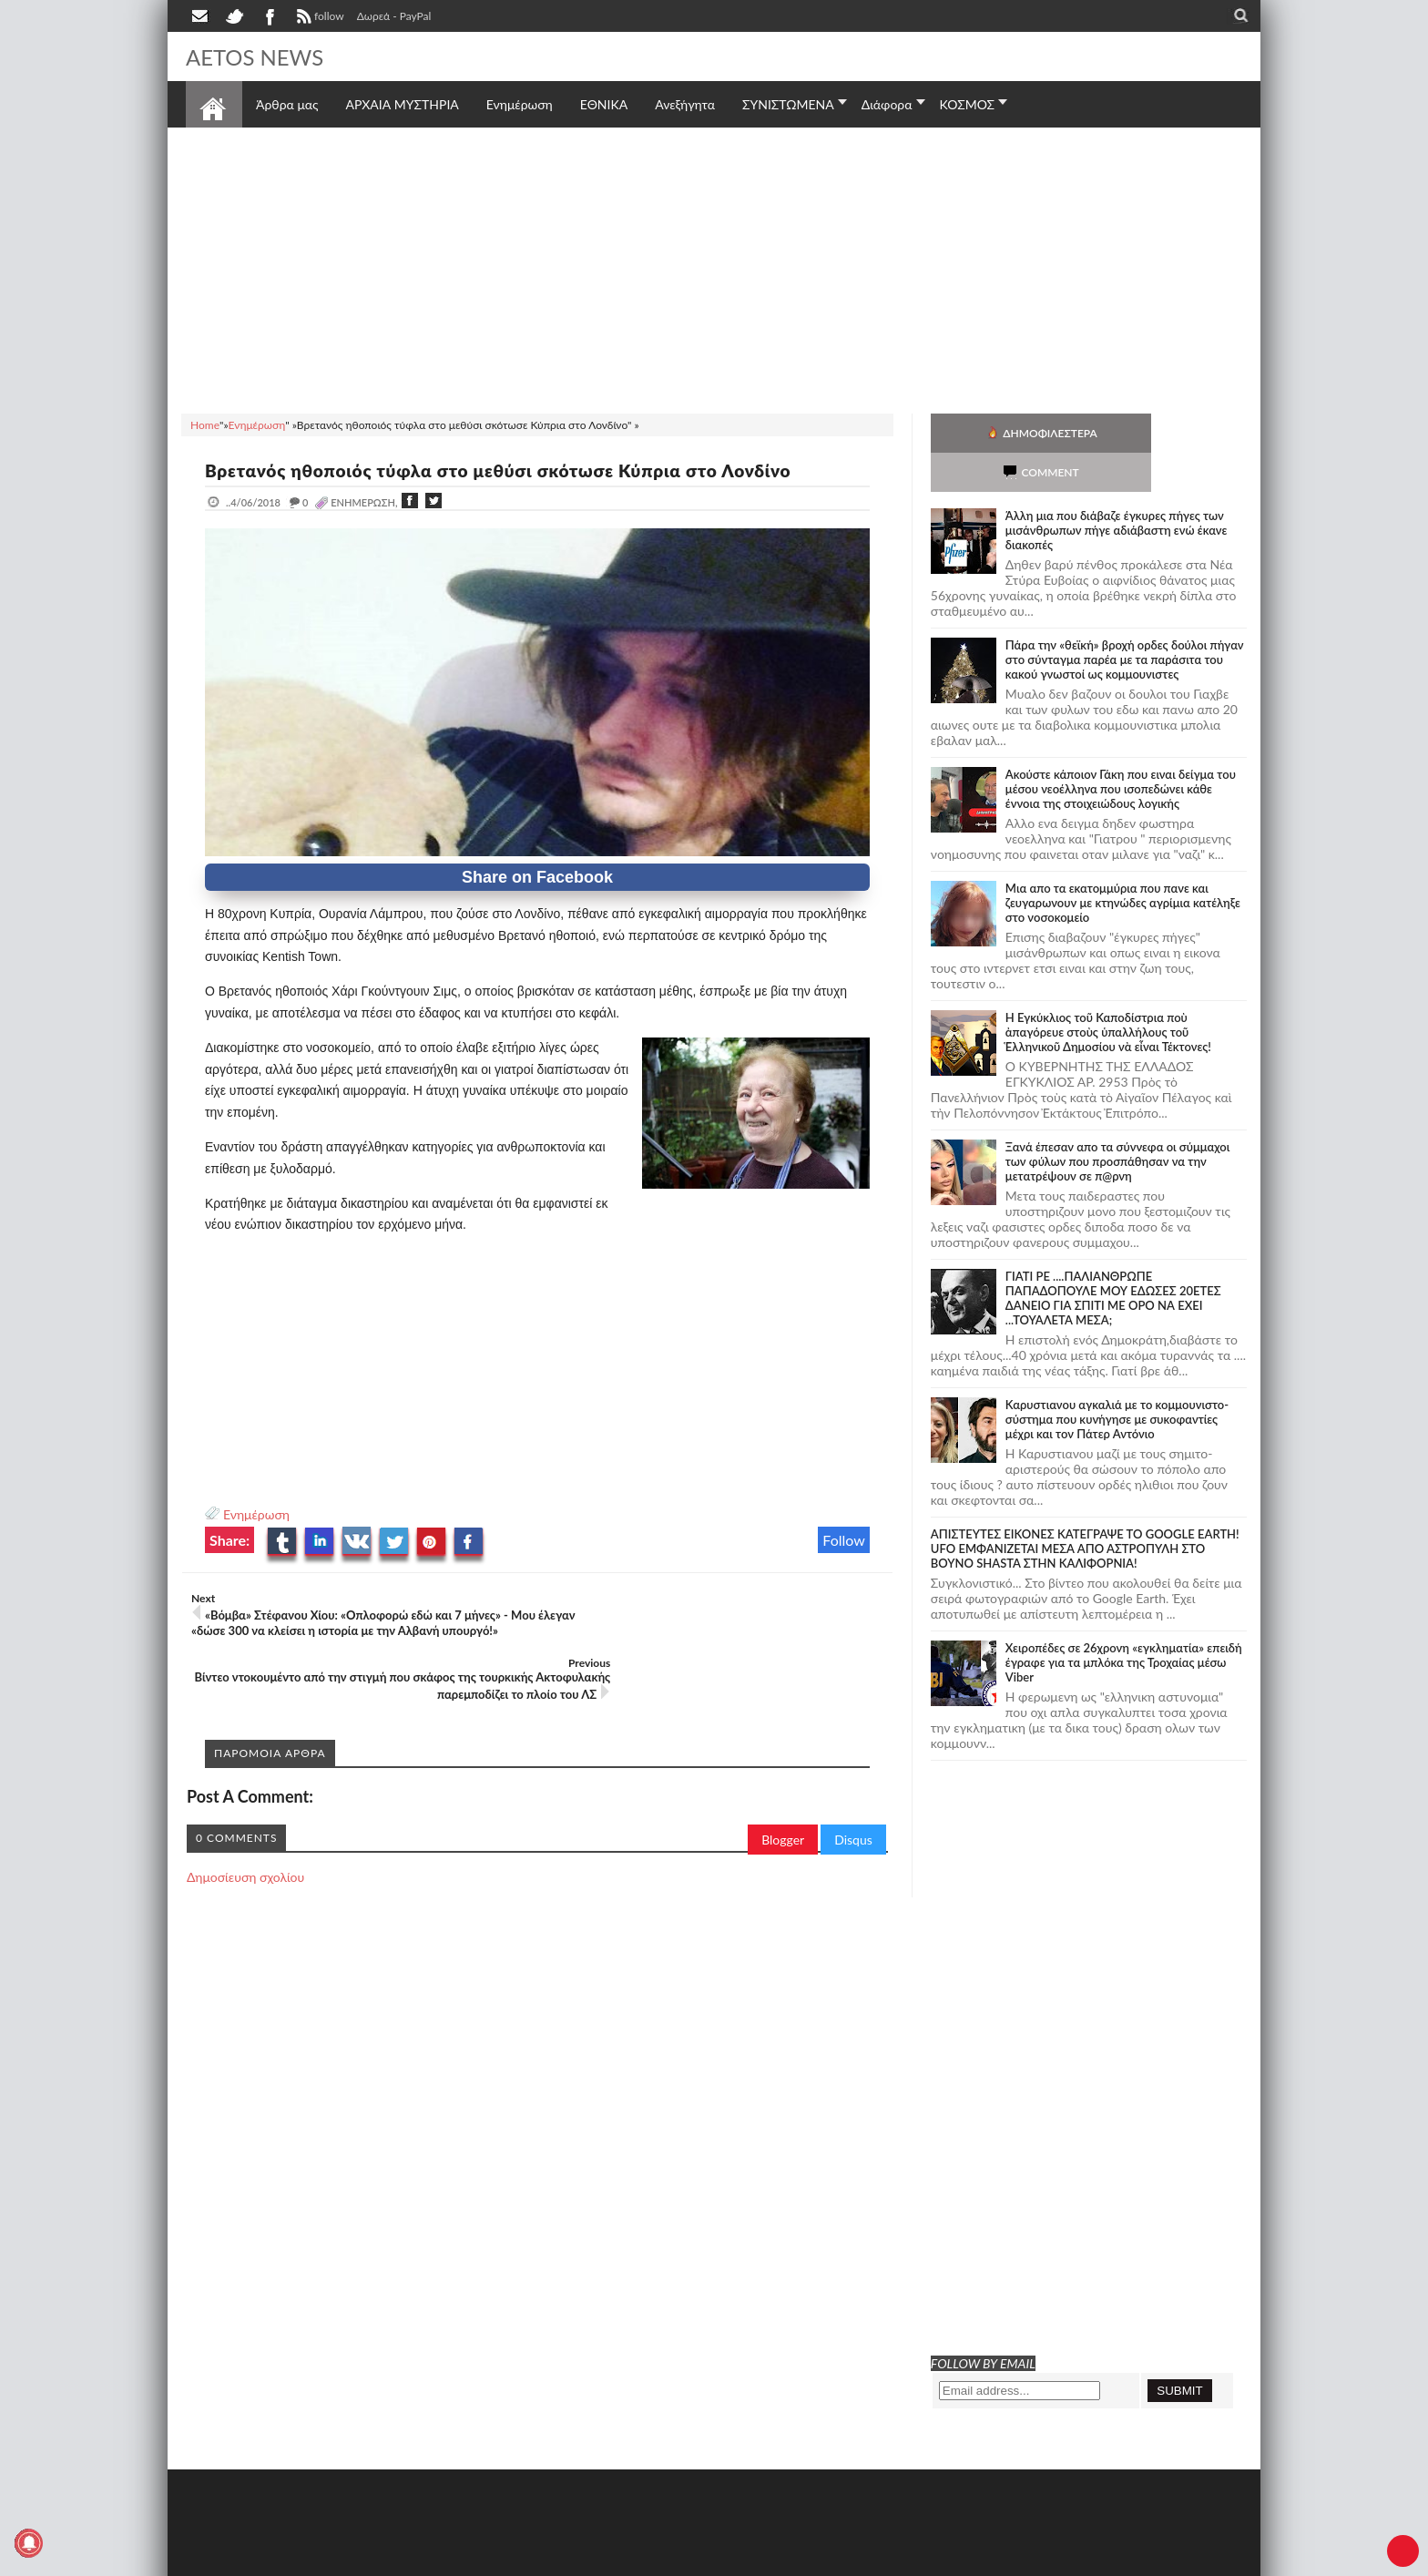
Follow (843, 1540)
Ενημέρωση (256, 1514)
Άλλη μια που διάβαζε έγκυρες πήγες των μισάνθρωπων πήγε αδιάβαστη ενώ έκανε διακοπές (1116, 491)
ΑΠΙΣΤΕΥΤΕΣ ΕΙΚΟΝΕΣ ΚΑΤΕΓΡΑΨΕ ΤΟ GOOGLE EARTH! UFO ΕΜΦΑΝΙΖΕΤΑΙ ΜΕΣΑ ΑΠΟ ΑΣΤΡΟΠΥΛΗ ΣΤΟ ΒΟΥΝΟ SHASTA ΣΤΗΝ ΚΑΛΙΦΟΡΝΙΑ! (1085, 1509)
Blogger (782, 1789)
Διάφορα (887, 104)
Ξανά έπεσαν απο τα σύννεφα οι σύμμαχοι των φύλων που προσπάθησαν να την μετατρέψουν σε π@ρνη (1117, 1122)
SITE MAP (445, 2560)
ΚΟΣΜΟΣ (967, 104)
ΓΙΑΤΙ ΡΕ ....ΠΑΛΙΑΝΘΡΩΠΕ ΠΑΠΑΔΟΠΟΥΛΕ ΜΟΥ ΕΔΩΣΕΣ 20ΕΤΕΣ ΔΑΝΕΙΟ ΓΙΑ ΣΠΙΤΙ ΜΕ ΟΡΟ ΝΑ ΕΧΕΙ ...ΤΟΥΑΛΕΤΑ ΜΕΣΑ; (1113, 1259)
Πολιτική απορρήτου (527, 2560)
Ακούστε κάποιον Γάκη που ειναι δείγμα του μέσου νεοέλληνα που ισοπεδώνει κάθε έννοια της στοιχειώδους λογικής (1120, 750)
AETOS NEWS (260, 56)
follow (318, 18)
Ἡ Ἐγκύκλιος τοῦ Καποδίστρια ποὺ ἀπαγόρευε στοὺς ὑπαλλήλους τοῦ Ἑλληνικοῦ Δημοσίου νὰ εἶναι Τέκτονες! (1108, 993)
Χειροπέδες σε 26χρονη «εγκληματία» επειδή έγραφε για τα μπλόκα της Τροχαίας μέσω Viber (1123, 1623)
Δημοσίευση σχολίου (245, 1827)
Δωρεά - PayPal (394, 16)
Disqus (853, 1789)
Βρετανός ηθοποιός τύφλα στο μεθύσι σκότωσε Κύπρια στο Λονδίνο (515, 470)
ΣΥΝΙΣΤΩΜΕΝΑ (788, 104)
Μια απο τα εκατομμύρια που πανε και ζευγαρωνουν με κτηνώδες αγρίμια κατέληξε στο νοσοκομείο (1122, 863)
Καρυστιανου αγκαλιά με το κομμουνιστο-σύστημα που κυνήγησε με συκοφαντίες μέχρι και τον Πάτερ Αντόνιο (1117, 1380)
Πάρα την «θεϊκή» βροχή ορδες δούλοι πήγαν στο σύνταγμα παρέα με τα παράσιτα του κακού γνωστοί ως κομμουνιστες (1124, 620)
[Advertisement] (714, 267)
